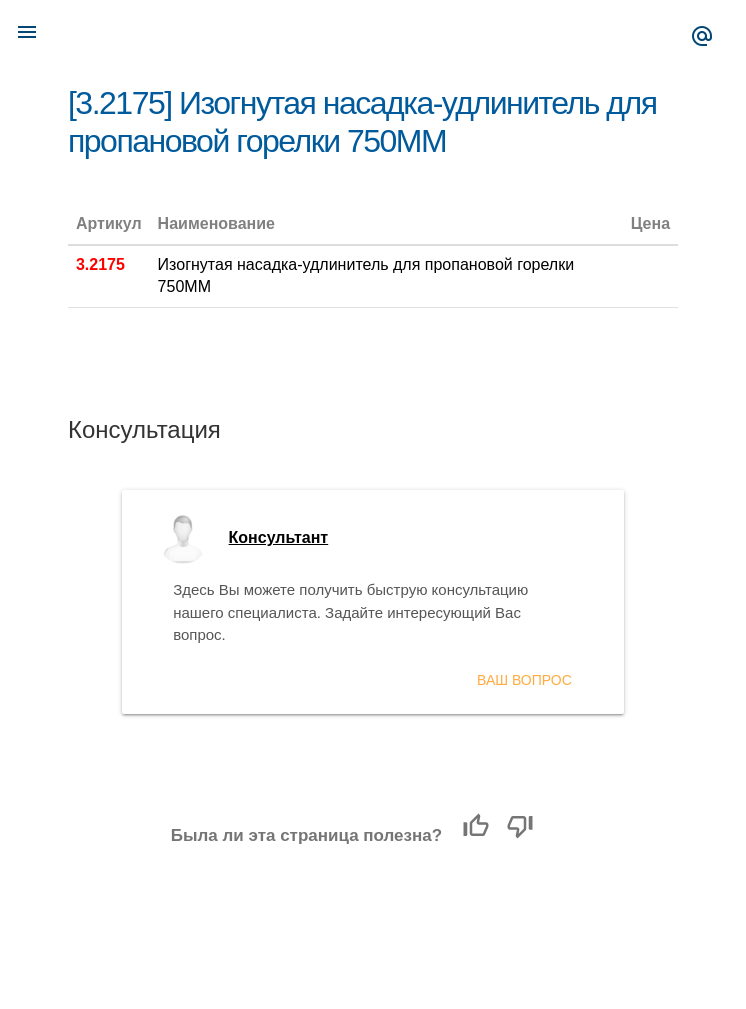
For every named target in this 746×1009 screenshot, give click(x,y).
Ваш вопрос (524, 680)
